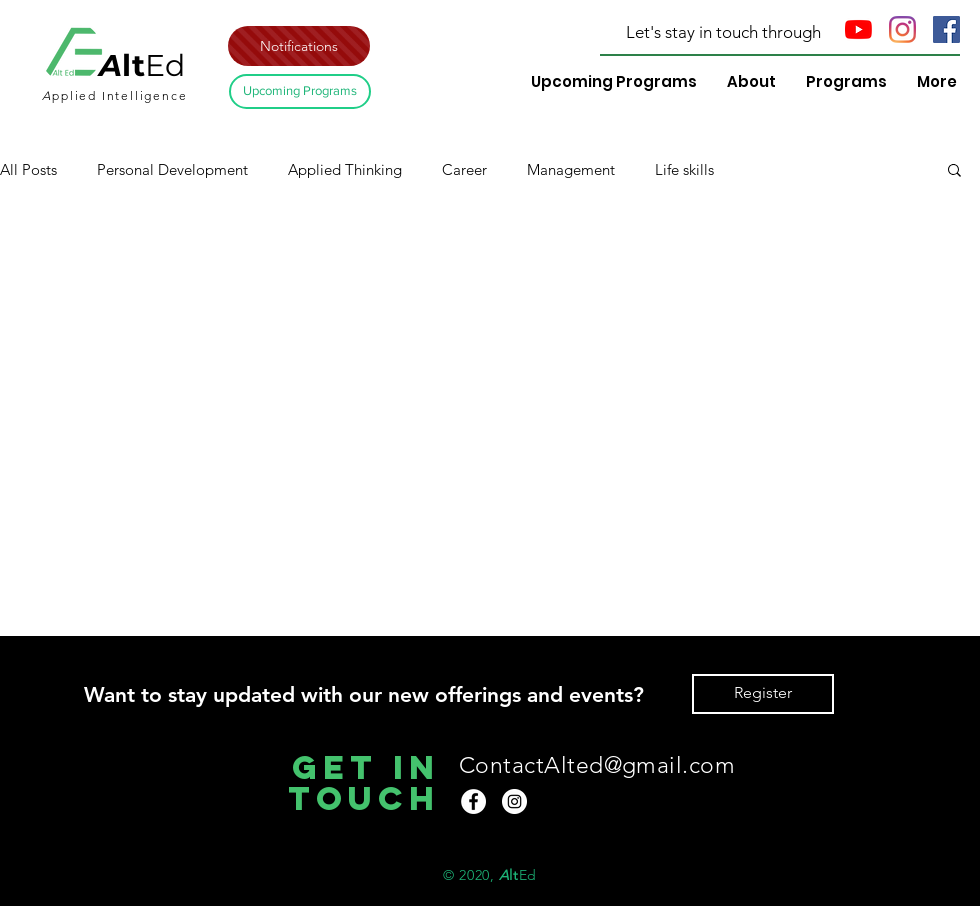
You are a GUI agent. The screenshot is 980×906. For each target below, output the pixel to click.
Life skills (684, 169)
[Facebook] (473, 801)
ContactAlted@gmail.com (597, 765)
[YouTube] (858, 29)
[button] (299, 46)
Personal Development (172, 169)
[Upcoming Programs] (300, 91)
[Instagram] (902, 29)
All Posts (28, 169)
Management (571, 169)
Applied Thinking (345, 169)
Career (464, 169)
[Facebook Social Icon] (946, 29)
